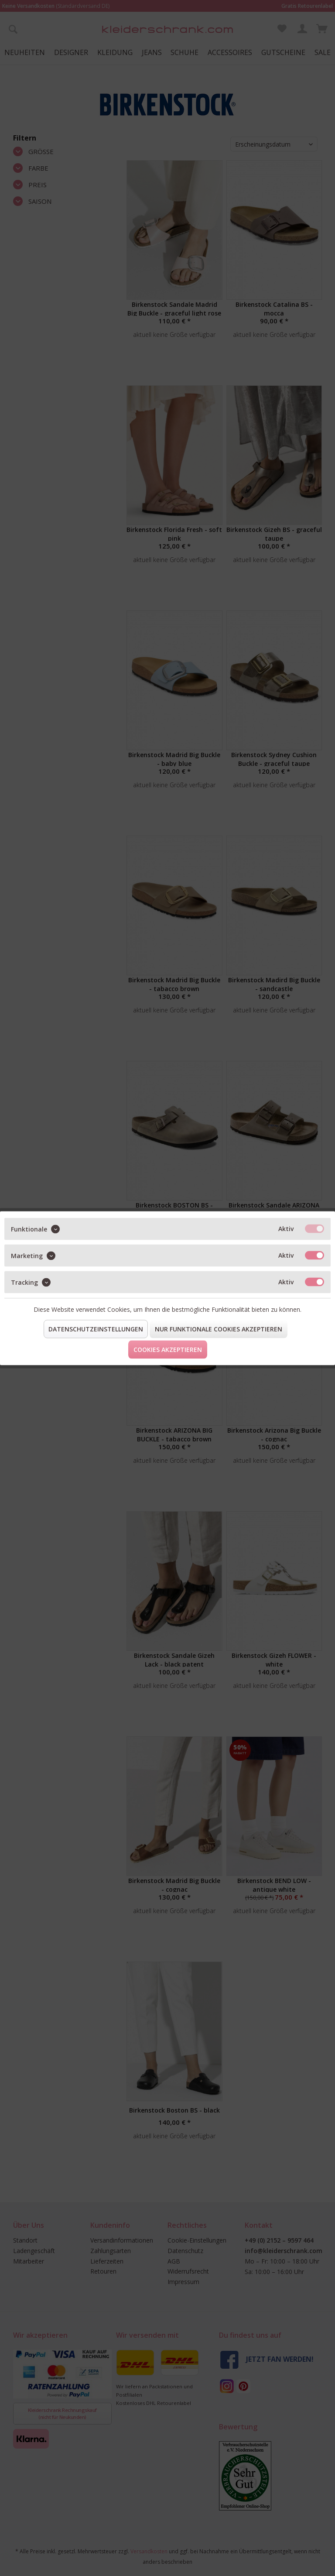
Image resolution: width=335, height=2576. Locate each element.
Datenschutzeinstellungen (95, 1328)
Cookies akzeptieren (167, 1349)
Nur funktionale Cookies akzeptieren (218, 1328)
